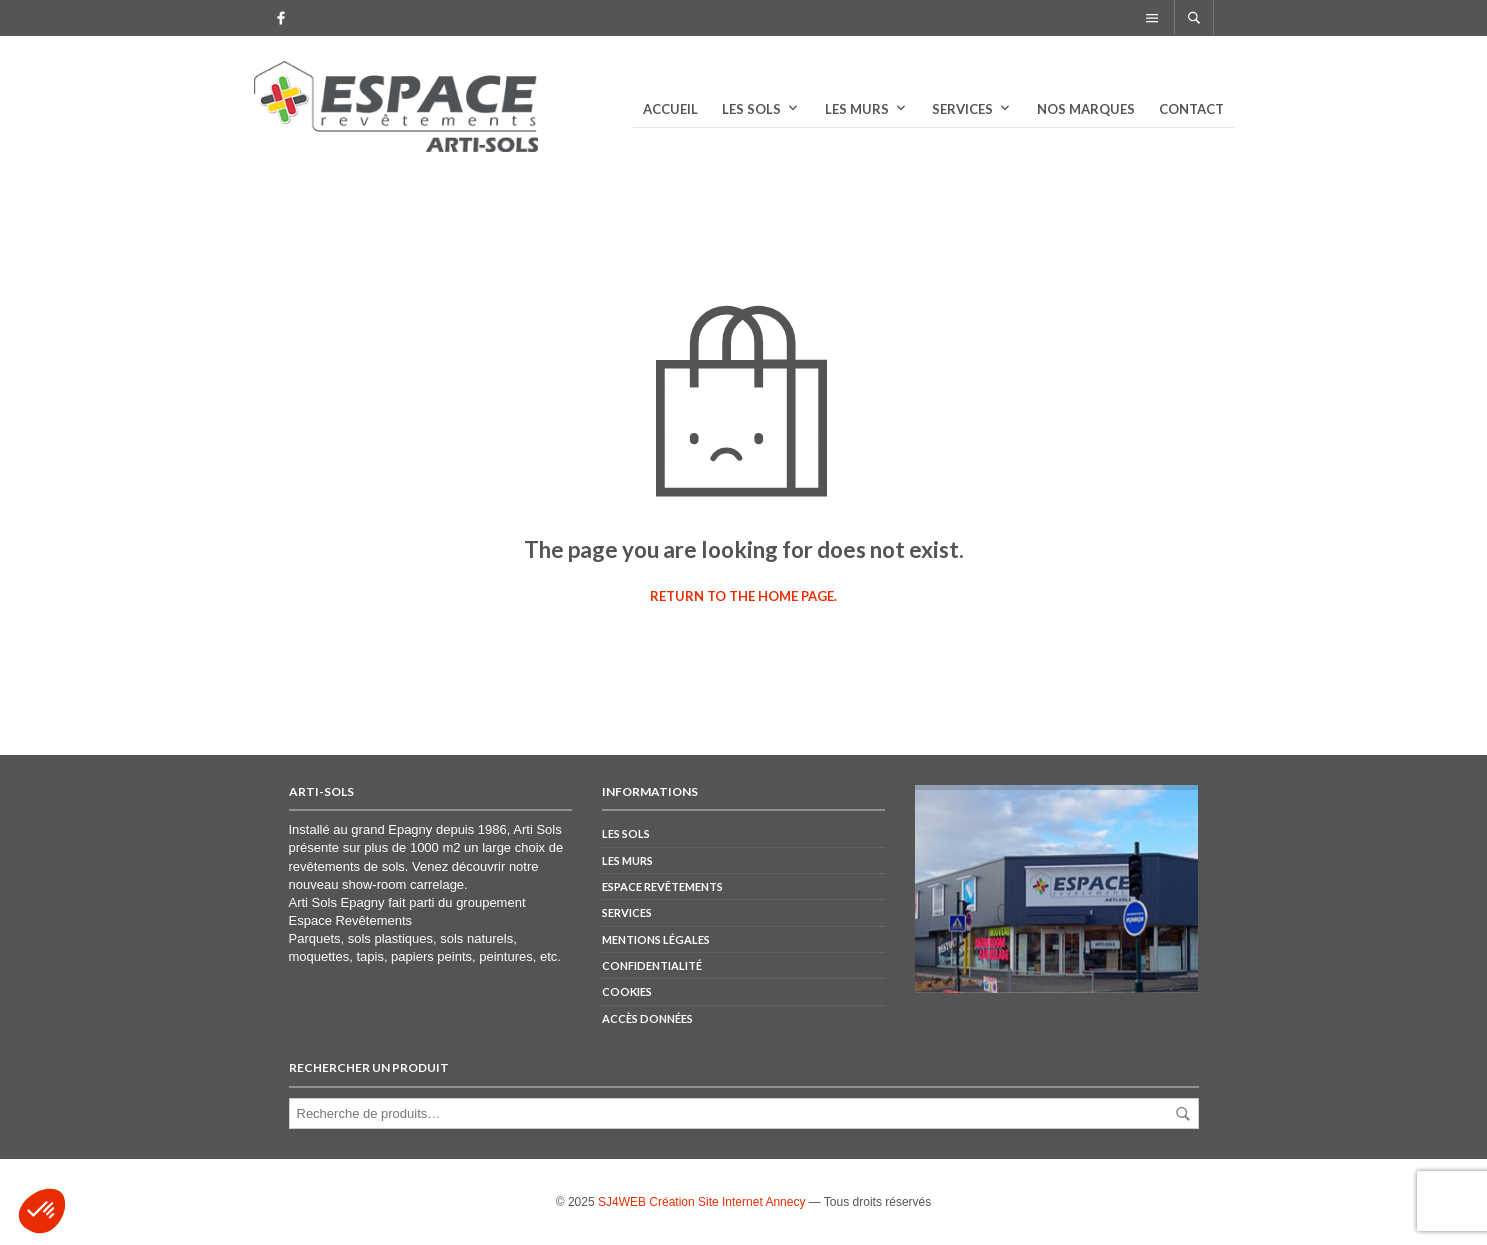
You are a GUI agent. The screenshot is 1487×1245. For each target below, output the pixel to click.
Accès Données (647, 1018)
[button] (42, 1211)
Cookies (627, 991)
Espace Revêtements (351, 920)
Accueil (670, 109)
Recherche (1183, 1114)
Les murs (857, 109)
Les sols (751, 109)
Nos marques (1086, 109)
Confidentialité (652, 965)
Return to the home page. (743, 596)
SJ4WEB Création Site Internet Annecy (701, 1202)
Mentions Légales (656, 939)
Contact (1191, 109)
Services (962, 109)
